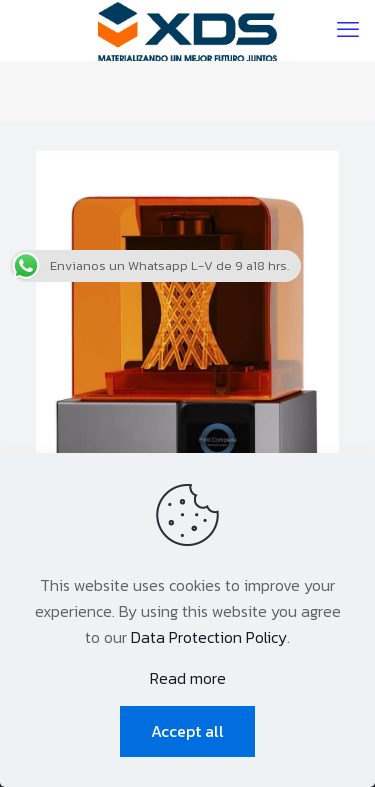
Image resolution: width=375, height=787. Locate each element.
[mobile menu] (348, 30)
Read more (188, 678)
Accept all (187, 731)
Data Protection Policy (209, 637)
